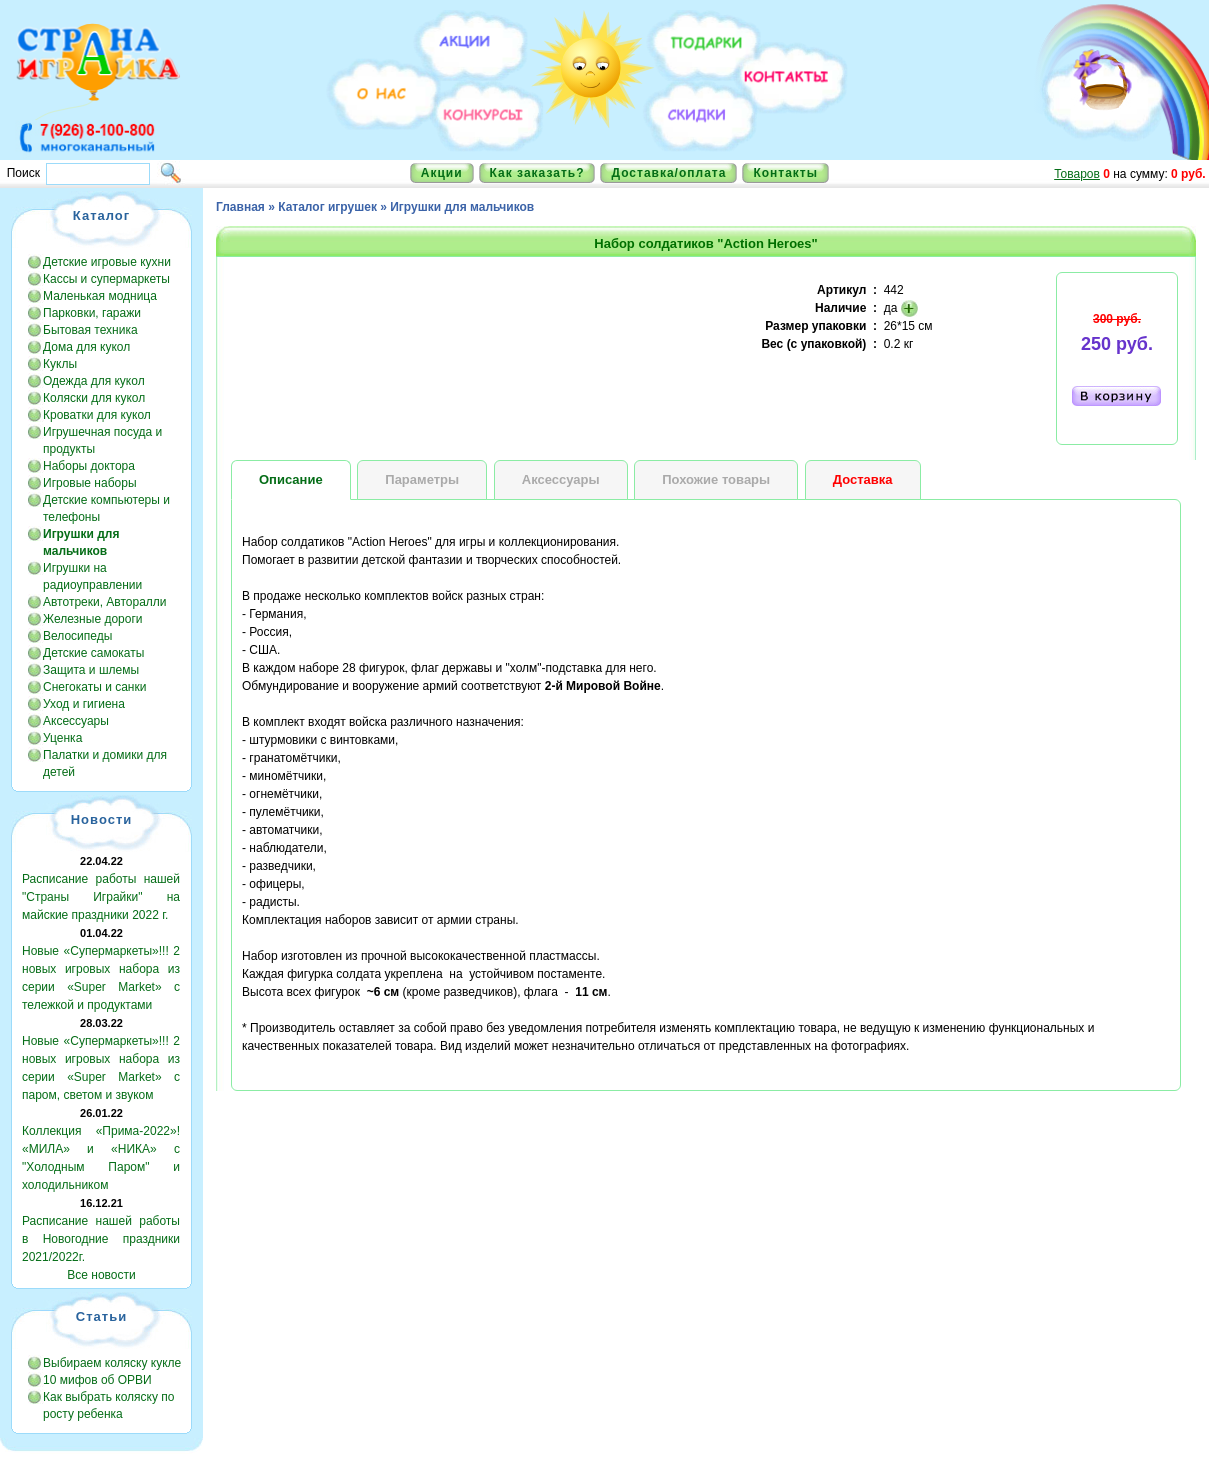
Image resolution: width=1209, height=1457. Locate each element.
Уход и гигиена (84, 704)
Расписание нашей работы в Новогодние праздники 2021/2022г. (101, 1239)
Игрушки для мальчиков (462, 207)
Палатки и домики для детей (105, 763)
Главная (240, 207)
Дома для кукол (86, 347)
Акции (442, 173)
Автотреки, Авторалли (105, 602)
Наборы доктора (89, 466)
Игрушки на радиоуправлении (92, 576)
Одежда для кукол (94, 381)
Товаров (1077, 174)
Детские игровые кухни (107, 262)
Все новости (101, 1275)
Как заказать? (537, 173)
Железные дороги (93, 619)
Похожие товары (716, 479)
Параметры (422, 479)
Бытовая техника (90, 330)
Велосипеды (77, 636)
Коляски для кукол (94, 398)
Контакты (785, 173)
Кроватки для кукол (97, 415)
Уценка (62, 738)
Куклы (60, 364)
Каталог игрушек (327, 207)
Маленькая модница (100, 296)
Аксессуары (76, 721)
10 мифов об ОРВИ (97, 1380)
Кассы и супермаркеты (106, 279)
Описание (291, 479)
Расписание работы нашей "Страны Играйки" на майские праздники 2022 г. (101, 897)
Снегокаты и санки (94, 687)
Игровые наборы (90, 483)
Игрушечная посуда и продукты (102, 440)
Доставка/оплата (668, 173)
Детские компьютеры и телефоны (106, 508)
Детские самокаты (93, 653)
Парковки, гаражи (92, 313)
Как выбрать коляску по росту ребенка (108, 1405)
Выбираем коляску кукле (112, 1363)
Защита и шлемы (91, 670)
